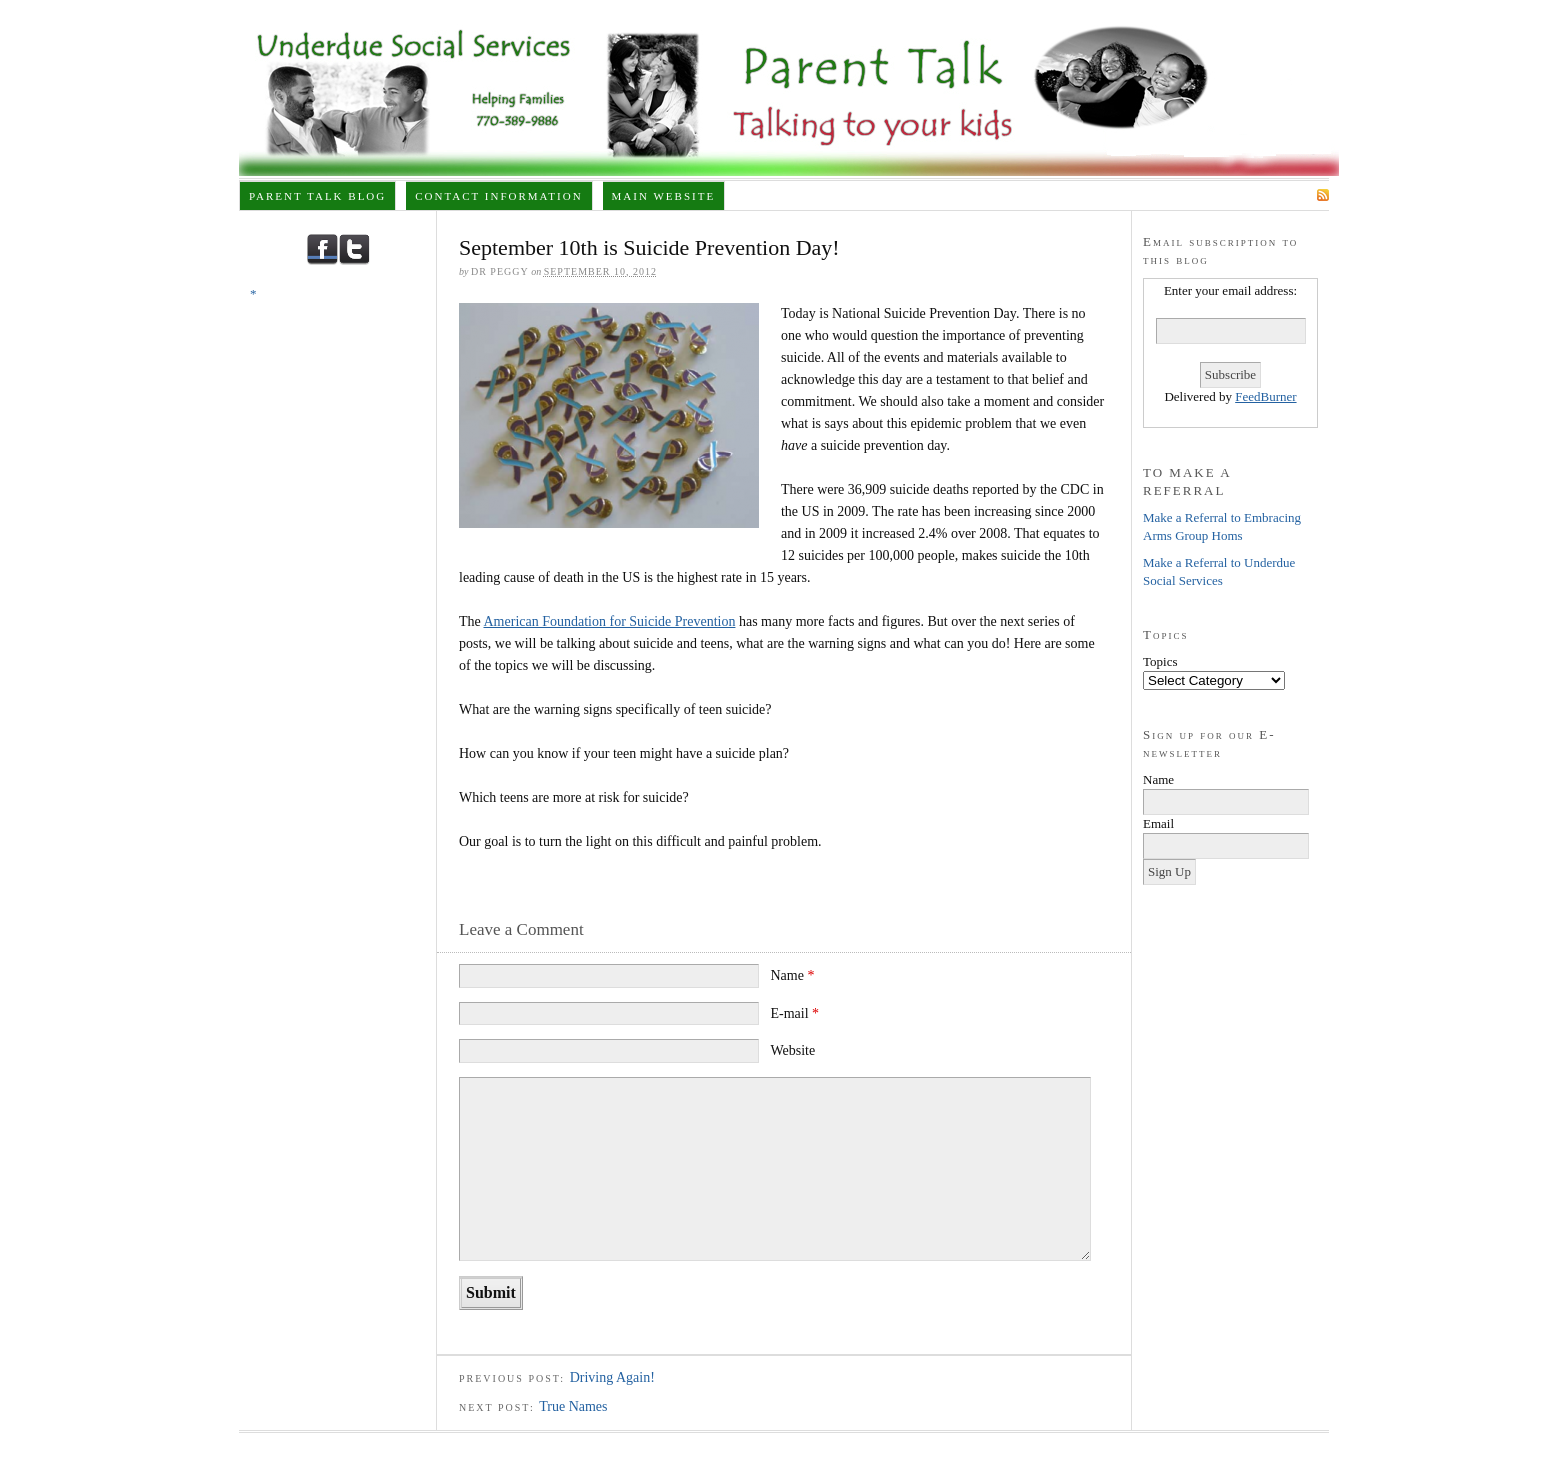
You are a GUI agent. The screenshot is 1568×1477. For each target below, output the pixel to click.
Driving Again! (612, 1377)
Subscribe (1274, 195)
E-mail (794, 1013)
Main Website (664, 196)
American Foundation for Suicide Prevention (610, 621)
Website (792, 1050)
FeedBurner (1265, 396)
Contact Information (498, 196)
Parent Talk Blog (317, 196)
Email (1158, 823)
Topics (1160, 661)
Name (792, 975)
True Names (573, 1406)
